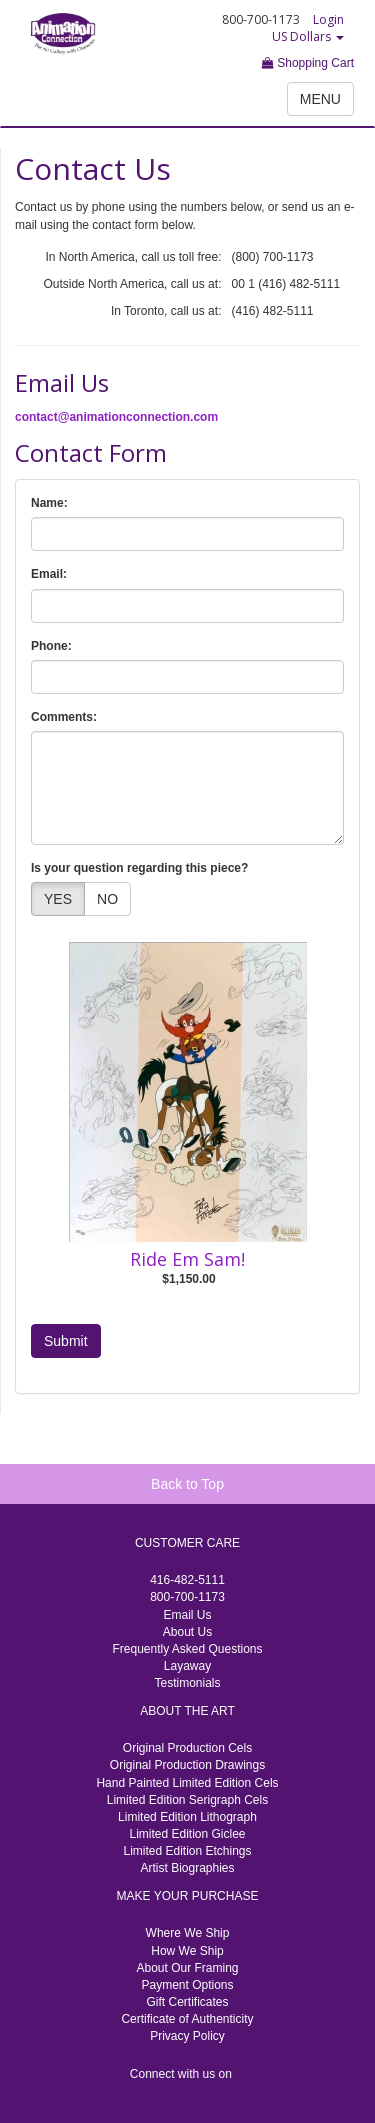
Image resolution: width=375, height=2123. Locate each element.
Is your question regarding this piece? (139, 868)
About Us (187, 1632)
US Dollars (308, 36)
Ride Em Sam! (187, 1259)
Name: (49, 503)
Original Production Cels (187, 1748)
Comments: (64, 717)
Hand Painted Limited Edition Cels (187, 1783)
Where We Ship (188, 1933)
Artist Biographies (187, 1868)
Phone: (51, 646)
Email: (49, 574)
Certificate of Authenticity (187, 2019)
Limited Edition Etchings (187, 1851)
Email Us (187, 1615)
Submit (66, 1341)
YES (58, 899)
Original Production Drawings (187, 1765)
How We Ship (187, 1951)
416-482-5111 (187, 1580)
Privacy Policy (187, 2036)
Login (328, 19)
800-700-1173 (187, 1597)
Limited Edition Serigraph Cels (187, 1800)
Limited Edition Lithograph (187, 1817)
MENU (320, 99)
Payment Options (187, 1985)
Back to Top (187, 1484)
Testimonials (187, 1683)
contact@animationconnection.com (116, 417)
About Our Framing (187, 1968)
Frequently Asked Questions (187, 1649)
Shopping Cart (308, 63)
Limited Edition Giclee (187, 1834)
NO (107, 899)
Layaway (187, 1666)
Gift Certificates (187, 2002)
